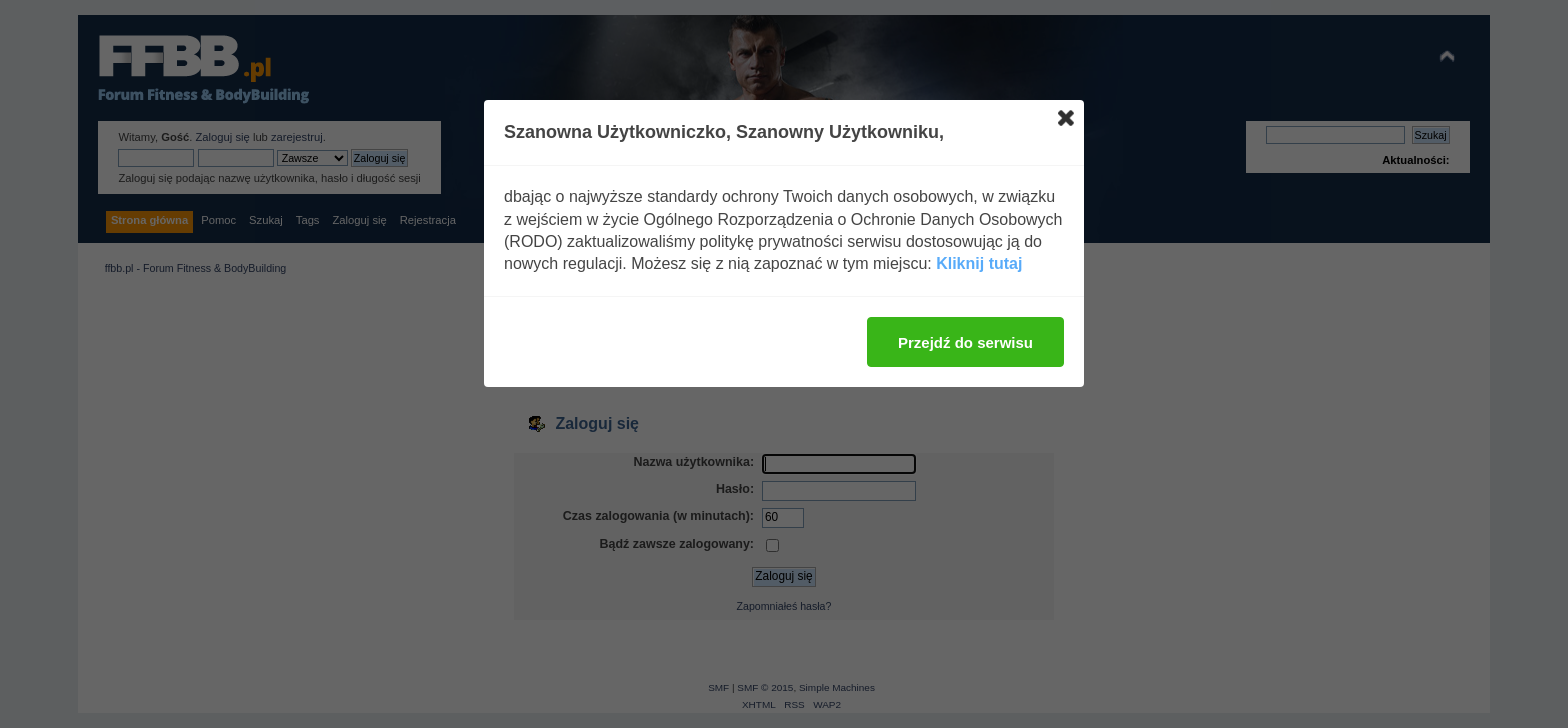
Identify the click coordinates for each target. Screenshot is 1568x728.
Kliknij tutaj (979, 263)
